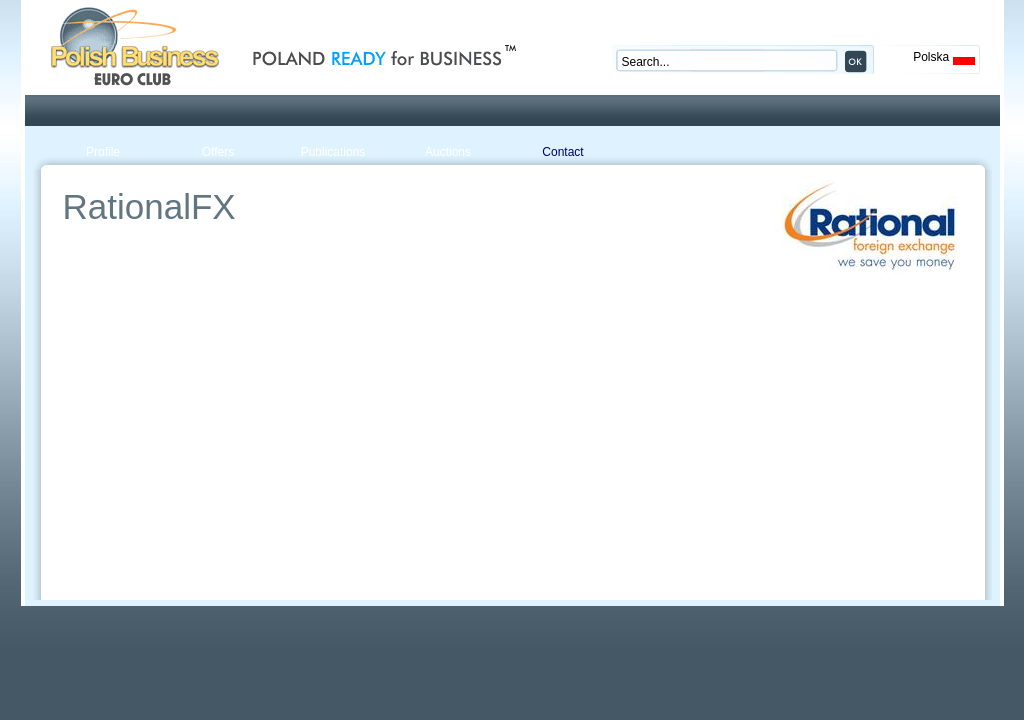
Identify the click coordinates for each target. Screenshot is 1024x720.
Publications (333, 152)
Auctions (448, 152)
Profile (103, 152)
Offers (218, 152)
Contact (562, 152)
